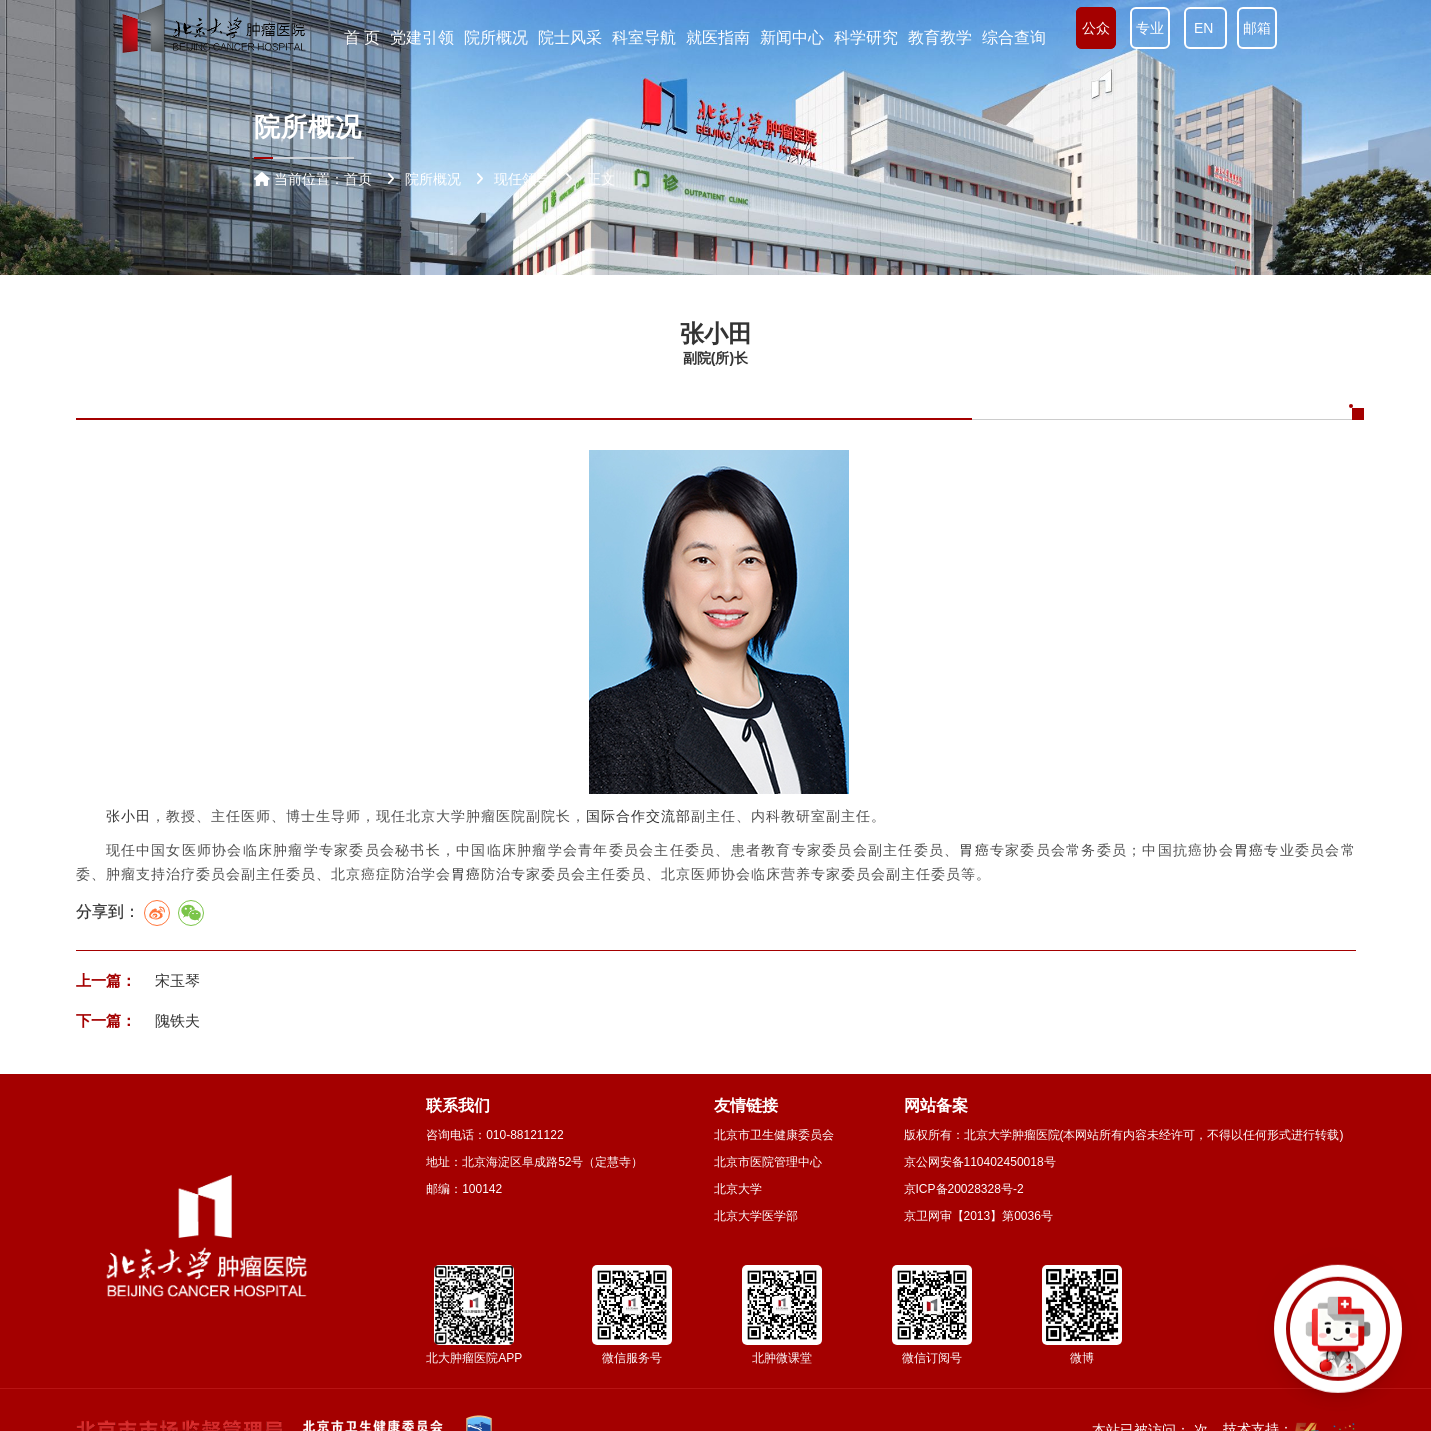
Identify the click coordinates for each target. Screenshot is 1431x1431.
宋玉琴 (175, 980)
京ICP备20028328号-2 (964, 1189)
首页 (358, 179)
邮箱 (1257, 28)
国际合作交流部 (638, 816)
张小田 (128, 816)
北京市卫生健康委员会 (774, 1135)
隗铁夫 (175, 1020)
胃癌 (974, 850)
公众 (1096, 28)
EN (1205, 28)
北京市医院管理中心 (768, 1162)
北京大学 (738, 1189)
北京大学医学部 (756, 1216)
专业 (1150, 28)
